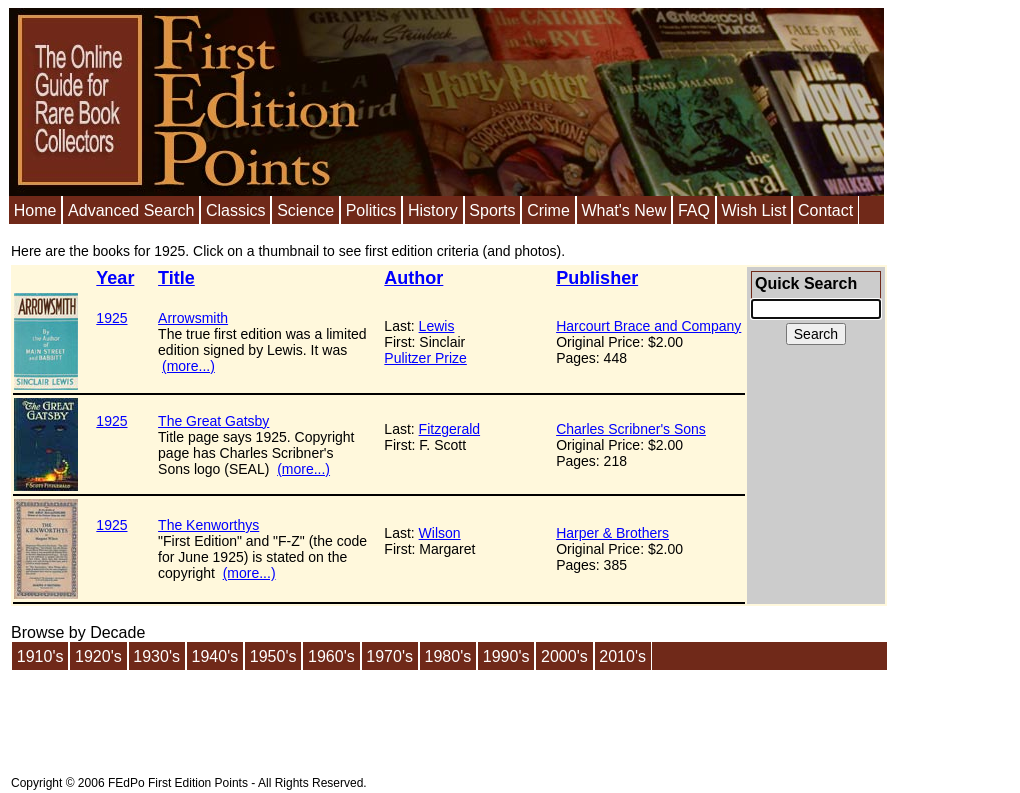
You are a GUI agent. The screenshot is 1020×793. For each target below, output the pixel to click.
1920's (98, 656)
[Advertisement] (375, 717)
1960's (331, 656)
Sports (492, 210)
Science (305, 210)
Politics (371, 210)
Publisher (597, 278)
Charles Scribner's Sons (631, 429)
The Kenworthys (208, 525)
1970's (389, 656)
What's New (623, 210)
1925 (111, 318)
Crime (548, 210)
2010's (622, 656)
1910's (40, 656)
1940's (215, 656)
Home (35, 210)
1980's (448, 656)
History (433, 210)
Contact (825, 210)
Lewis (437, 326)
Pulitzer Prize (425, 358)
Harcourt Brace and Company (648, 326)
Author (413, 278)
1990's (506, 656)
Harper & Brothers (612, 533)
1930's (156, 656)
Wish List (753, 210)
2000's (564, 656)
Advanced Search (131, 210)
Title (176, 278)
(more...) (188, 366)
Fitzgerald (449, 429)
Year (115, 278)
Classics (236, 210)
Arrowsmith (193, 318)
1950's (273, 656)
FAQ (694, 210)
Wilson (440, 533)
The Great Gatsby (213, 421)
